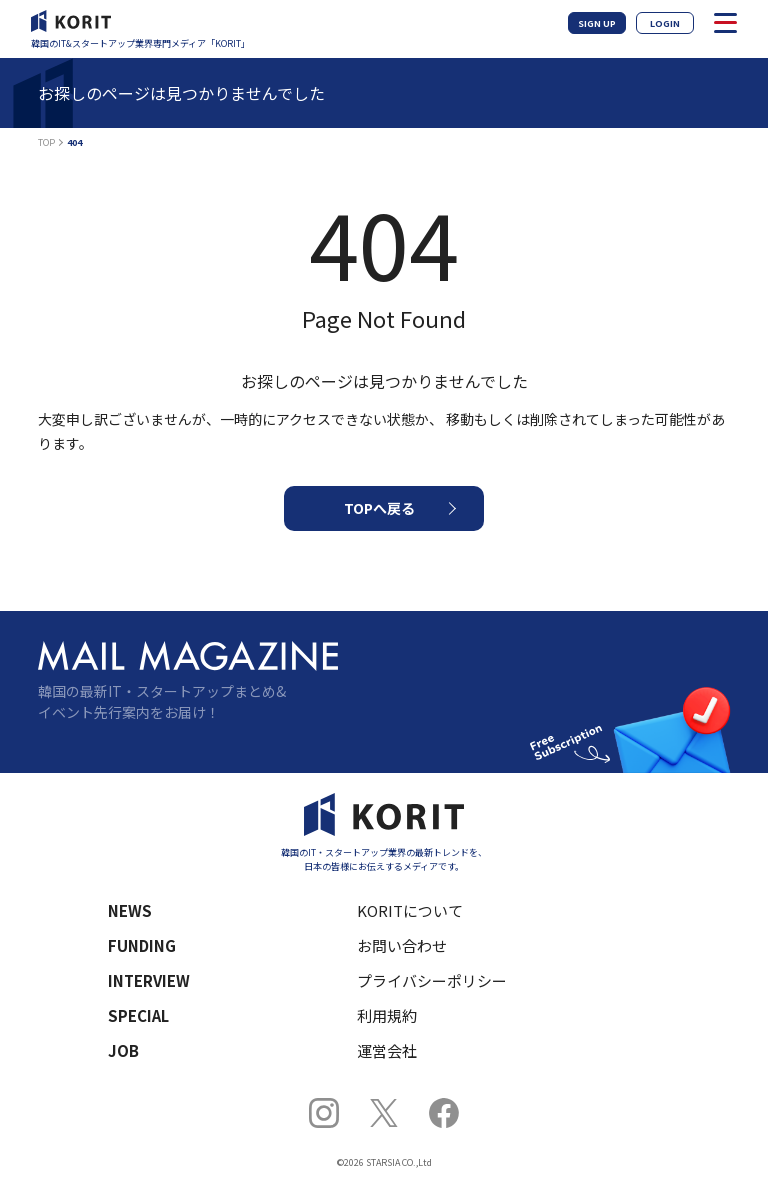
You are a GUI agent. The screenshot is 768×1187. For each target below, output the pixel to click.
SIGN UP (597, 23)
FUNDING (142, 945)
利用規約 (387, 1015)
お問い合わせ (402, 945)
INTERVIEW (149, 980)
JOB (123, 1050)
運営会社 (387, 1050)
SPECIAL (138, 1015)
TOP (46, 142)
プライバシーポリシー (432, 980)
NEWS (130, 910)
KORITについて (410, 910)
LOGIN (665, 23)
